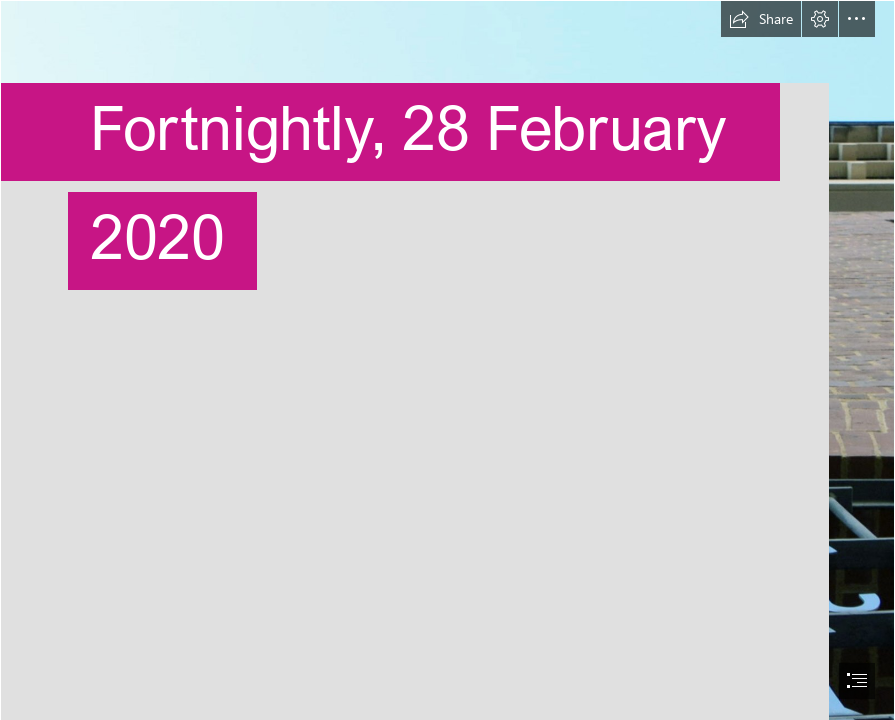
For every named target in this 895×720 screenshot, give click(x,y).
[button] (761, 19)
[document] (447, 360)
